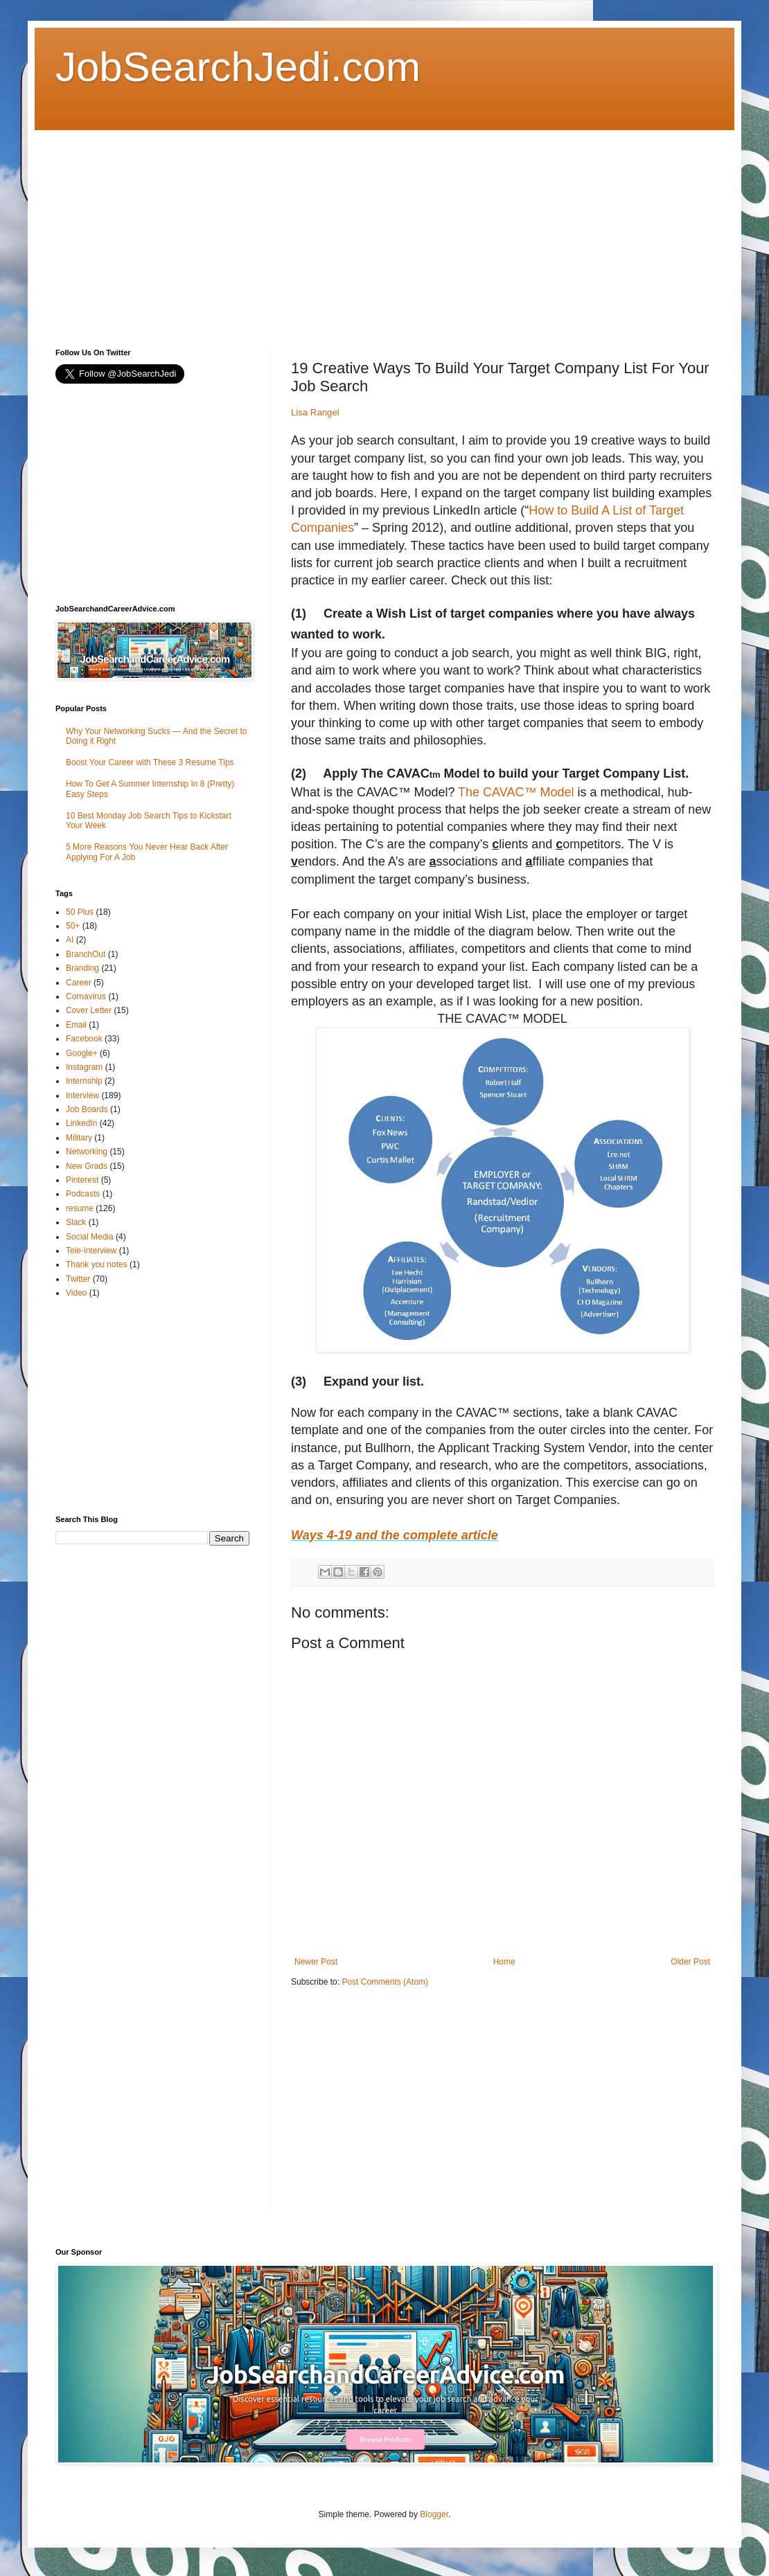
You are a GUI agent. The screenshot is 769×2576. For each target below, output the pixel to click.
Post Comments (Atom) (385, 1982)
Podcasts (83, 1194)
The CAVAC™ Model (516, 792)
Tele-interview (91, 1250)
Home (504, 1962)
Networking (86, 1151)
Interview (82, 1095)
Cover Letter (89, 1010)
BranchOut (85, 954)
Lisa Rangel (315, 412)
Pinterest (82, 1180)
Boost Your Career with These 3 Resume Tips (150, 762)
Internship (84, 1081)
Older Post (690, 1962)
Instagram (84, 1067)
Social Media (90, 1237)
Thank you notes (96, 1264)
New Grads (86, 1166)
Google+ (82, 1053)
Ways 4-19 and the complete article (394, 1535)
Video (76, 1293)
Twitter (78, 1279)
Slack (76, 1222)
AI (69, 940)
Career (78, 982)
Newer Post (315, 1962)
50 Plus (80, 912)
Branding (82, 968)
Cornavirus (86, 996)
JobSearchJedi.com (238, 67)
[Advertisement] (293, 227)
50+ (73, 926)
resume (80, 1208)
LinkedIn (81, 1123)
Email (76, 1025)
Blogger (434, 2514)
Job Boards (87, 1109)
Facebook (84, 1039)
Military (79, 1138)
